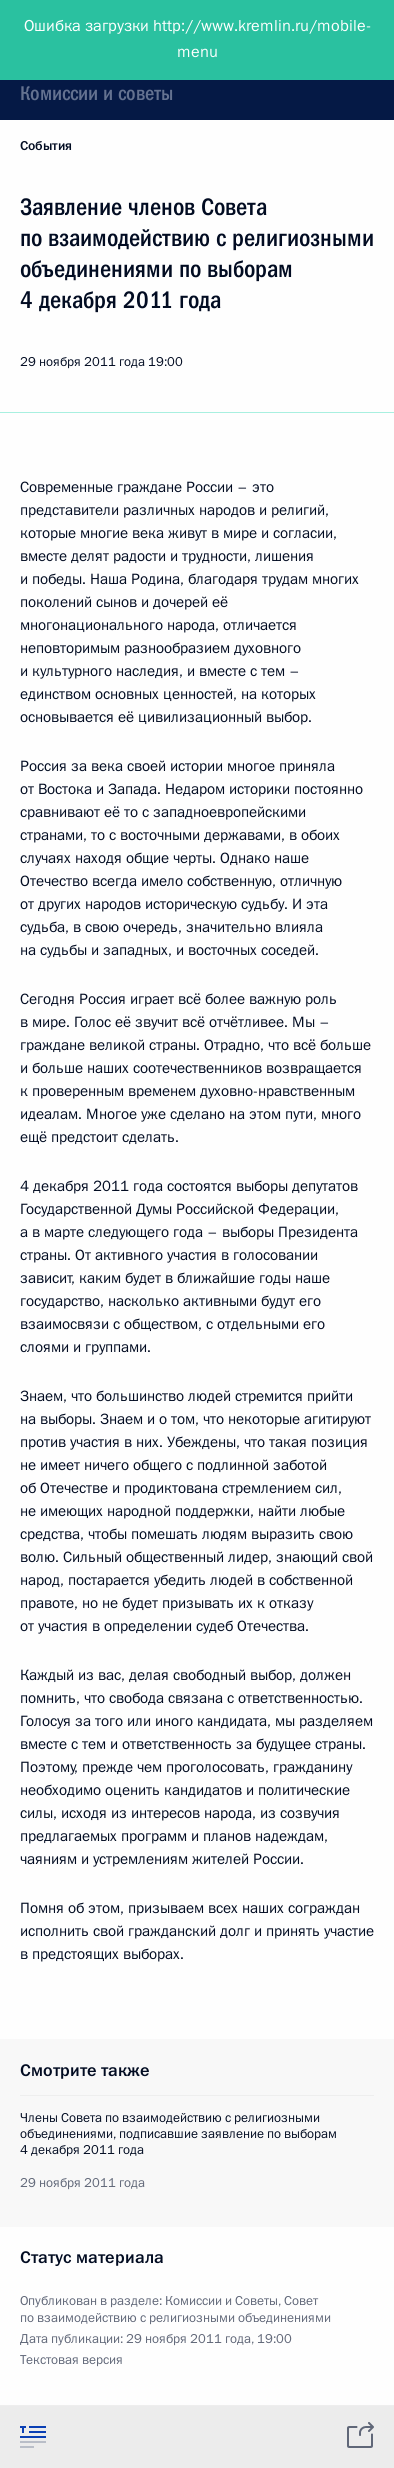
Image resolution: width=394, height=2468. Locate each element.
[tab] (33, 2436)
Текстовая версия (71, 2360)
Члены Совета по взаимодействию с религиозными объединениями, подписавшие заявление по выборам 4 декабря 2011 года (178, 2134)
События (46, 146)
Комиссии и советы (96, 93)
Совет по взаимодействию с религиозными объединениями (175, 2309)
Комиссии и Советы (221, 2301)
